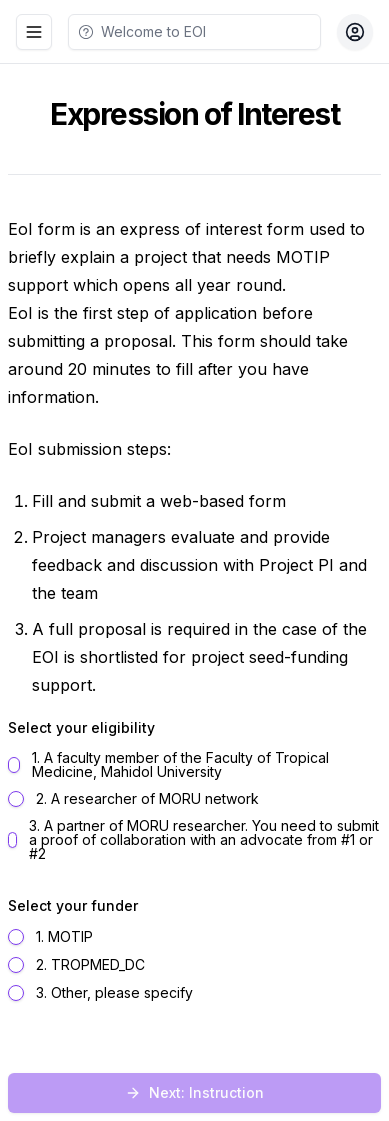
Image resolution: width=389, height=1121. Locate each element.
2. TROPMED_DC (90, 965)
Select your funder (73, 905)
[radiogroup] (194, 806)
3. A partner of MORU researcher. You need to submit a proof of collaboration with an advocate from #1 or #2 (204, 840)
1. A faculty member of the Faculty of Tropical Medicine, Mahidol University (180, 765)
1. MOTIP (64, 937)
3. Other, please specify (114, 993)
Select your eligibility (81, 727)
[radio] (14, 765)
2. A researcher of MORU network (147, 799)
